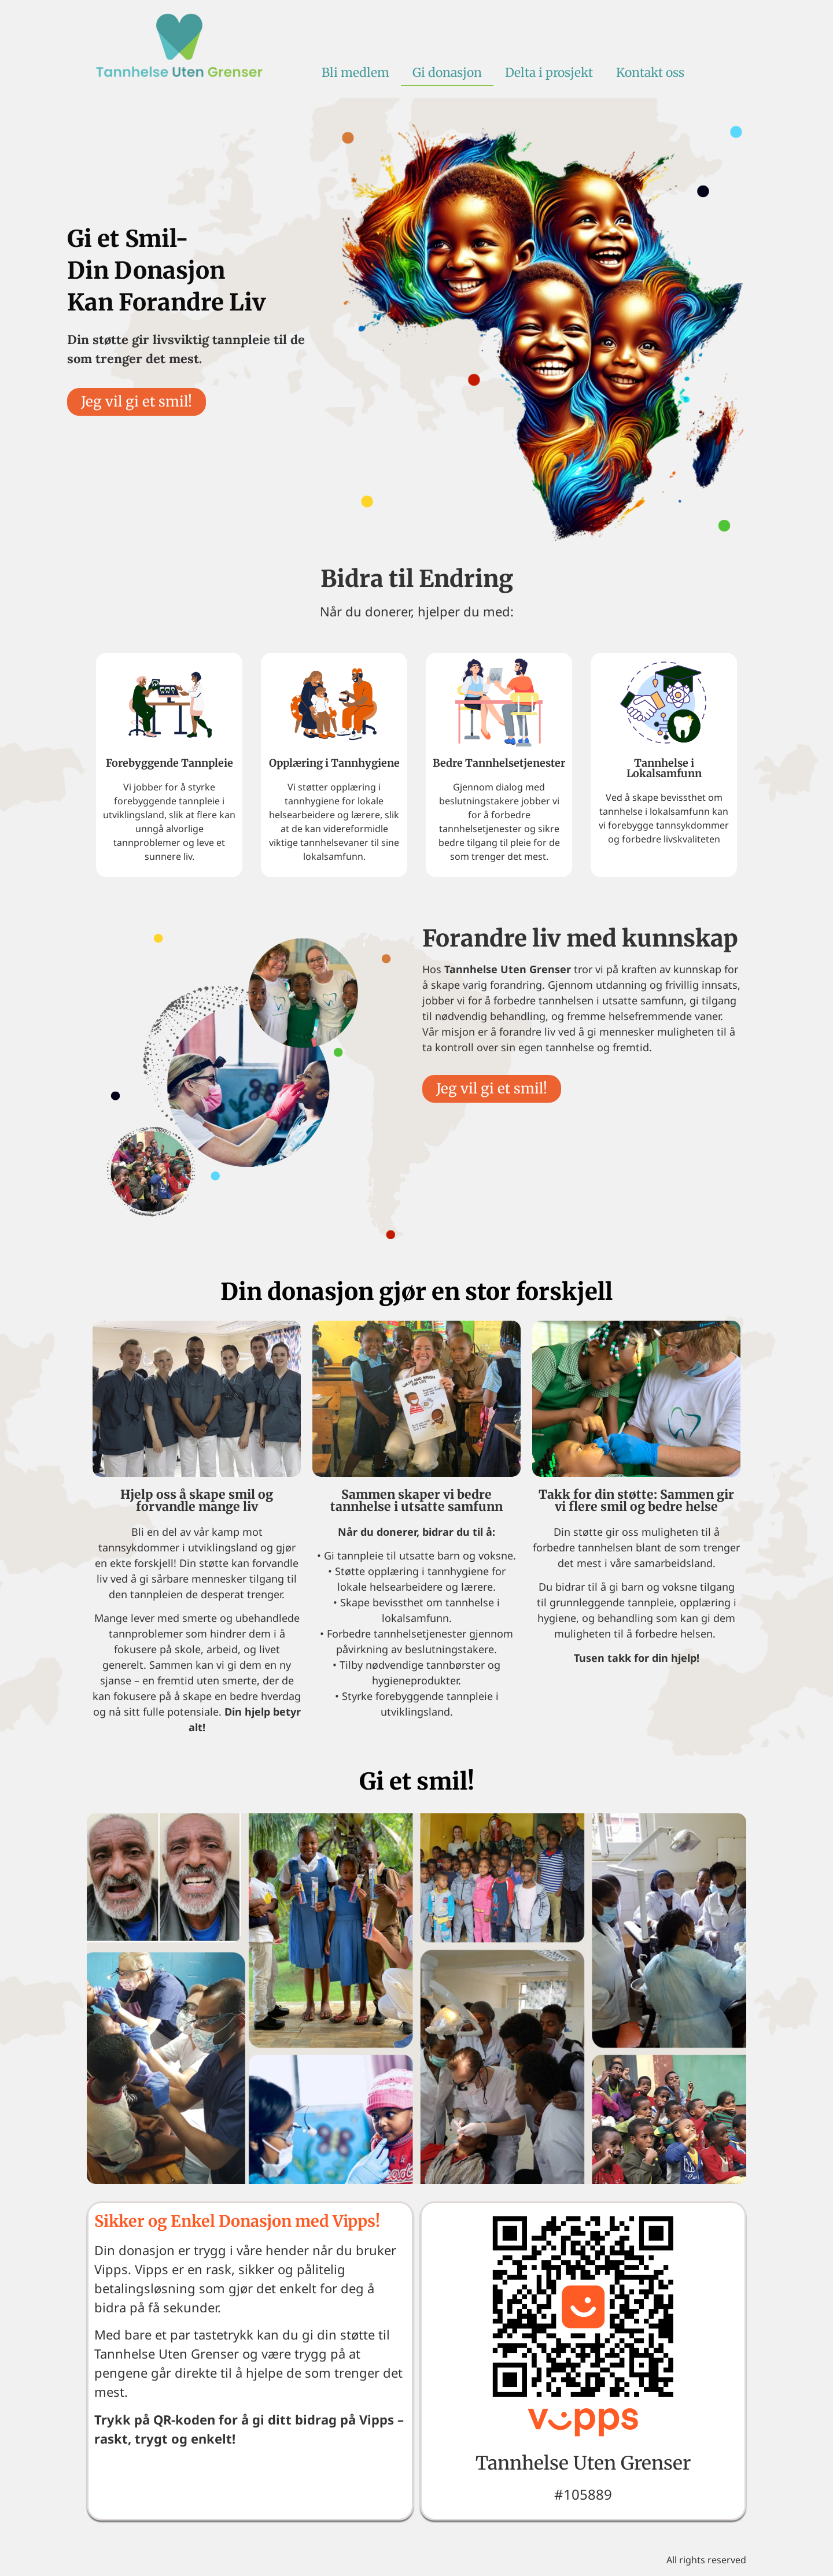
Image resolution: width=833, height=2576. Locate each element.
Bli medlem (355, 72)
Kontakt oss (650, 72)
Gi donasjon (447, 72)
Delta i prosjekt (549, 72)
